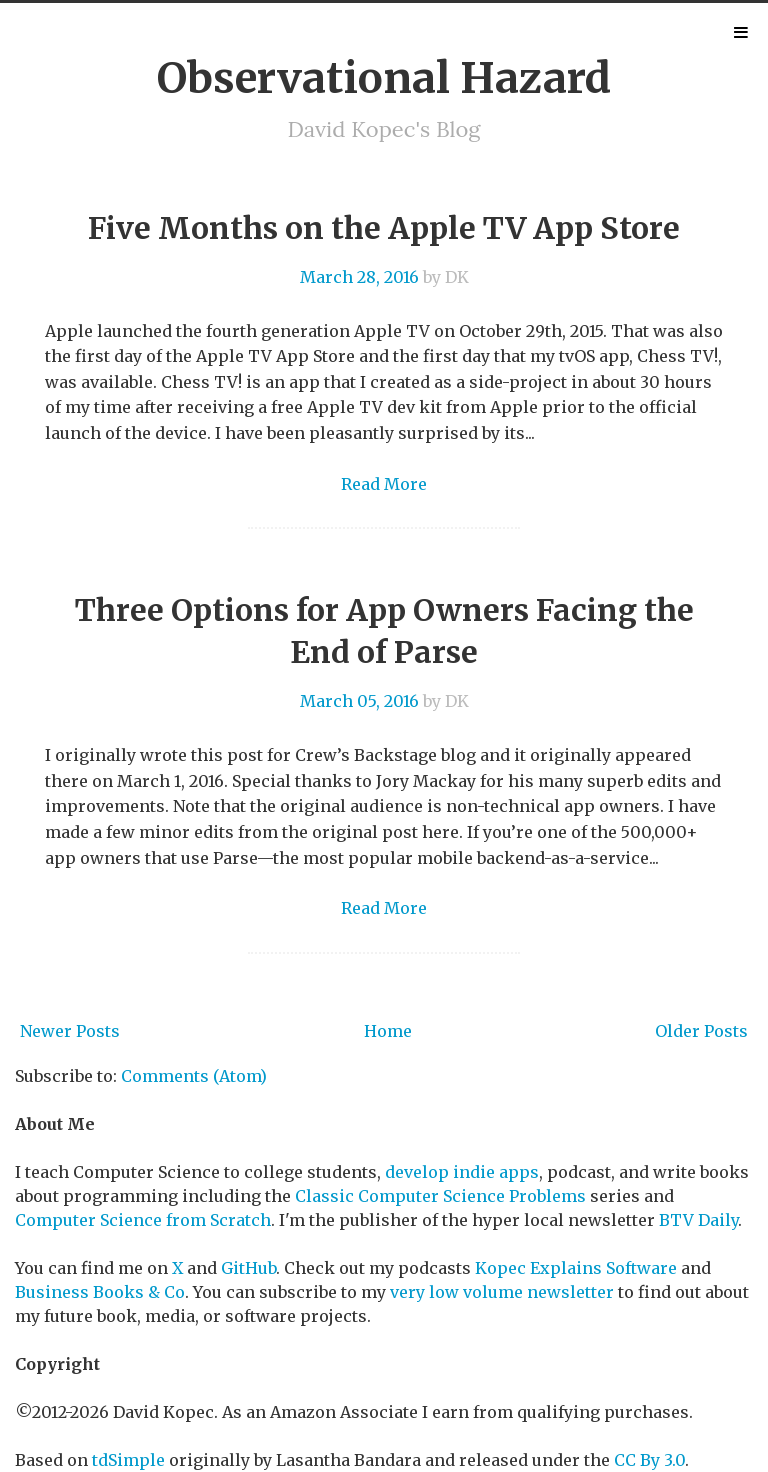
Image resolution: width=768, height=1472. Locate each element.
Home (388, 1031)
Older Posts (701, 1031)
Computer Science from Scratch (143, 1220)
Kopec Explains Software (576, 1268)
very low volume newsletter (502, 1292)
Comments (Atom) (194, 1076)
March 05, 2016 (359, 701)
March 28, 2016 (359, 277)
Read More (384, 484)
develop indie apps (462, 1172)
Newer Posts (70, 1031)
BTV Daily (698, 1220)
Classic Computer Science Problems (440, 1196)
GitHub (248, 1268)
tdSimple (128, 1460)
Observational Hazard (384, 78)
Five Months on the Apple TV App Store (384, 228)
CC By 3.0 (649, 1460)
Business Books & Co (100, 1292)
